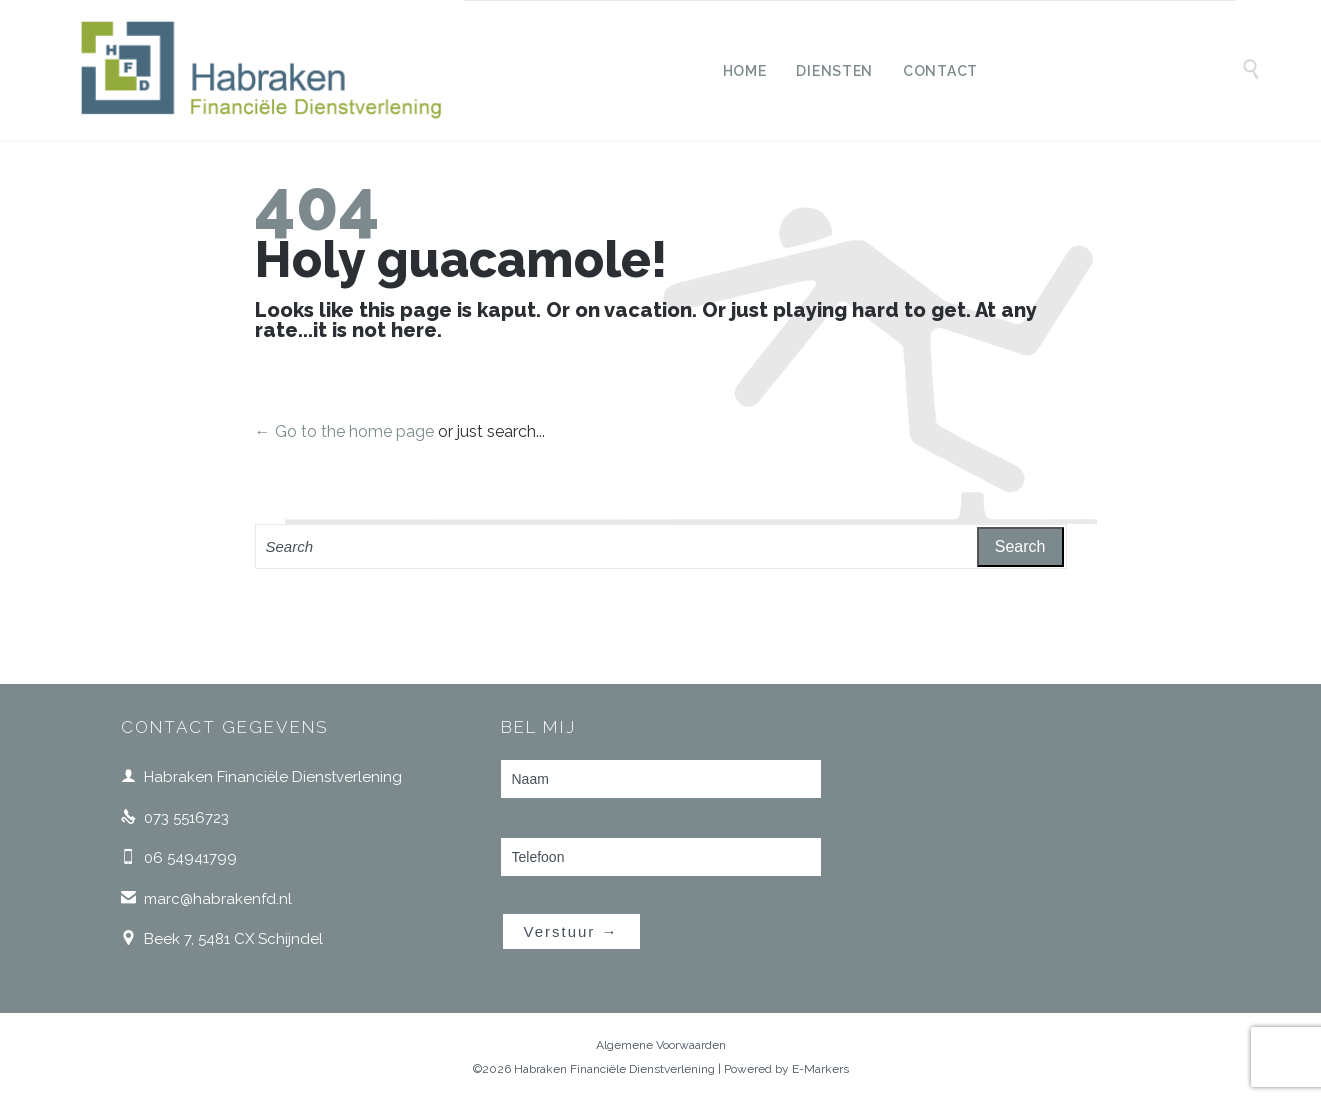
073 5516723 (175, 818)
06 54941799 (179, 858)
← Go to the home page (344, 431)
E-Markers (820, 1069)
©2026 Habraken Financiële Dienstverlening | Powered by (632, 1069)
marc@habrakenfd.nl (206, 899)
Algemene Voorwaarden (661, 1045)
